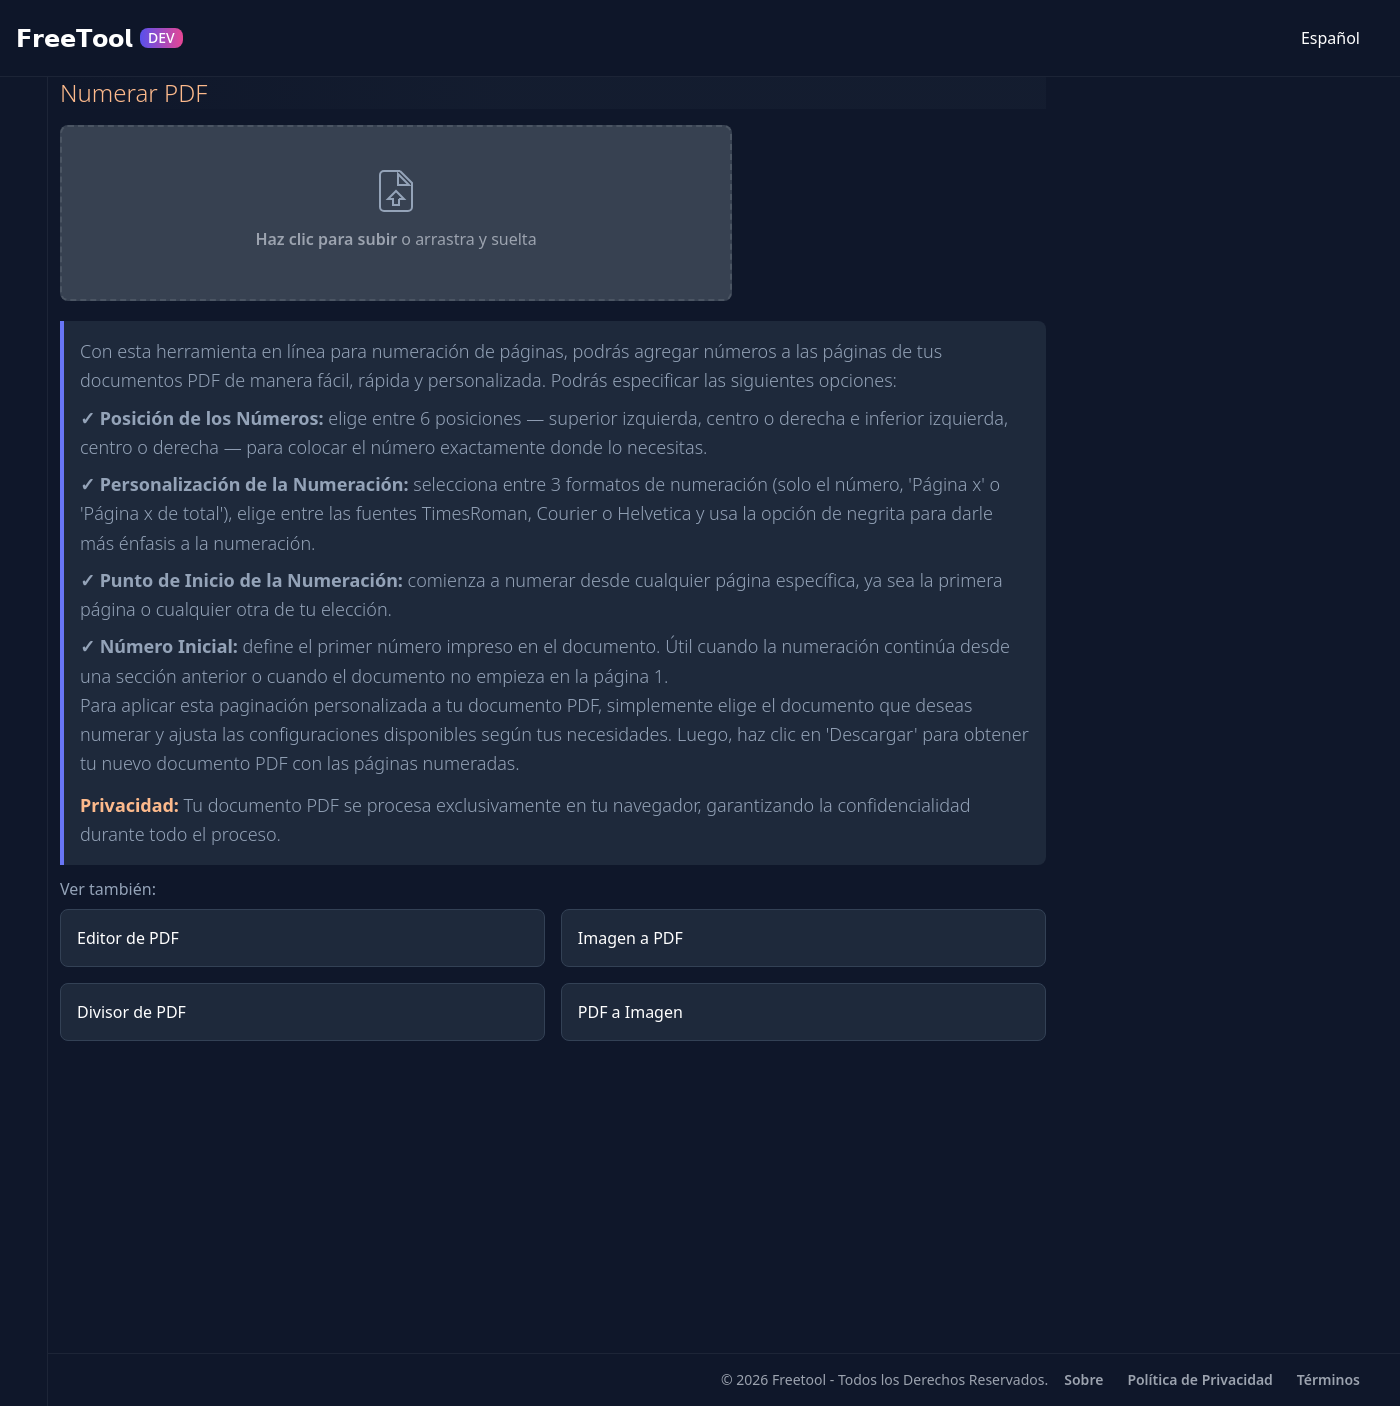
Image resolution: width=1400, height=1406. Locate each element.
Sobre (1083, 1379)
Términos (1328, 1379)
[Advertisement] (553, 1197)
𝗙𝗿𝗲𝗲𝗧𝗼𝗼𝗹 (99, 38)
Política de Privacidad (1199, 1379)
